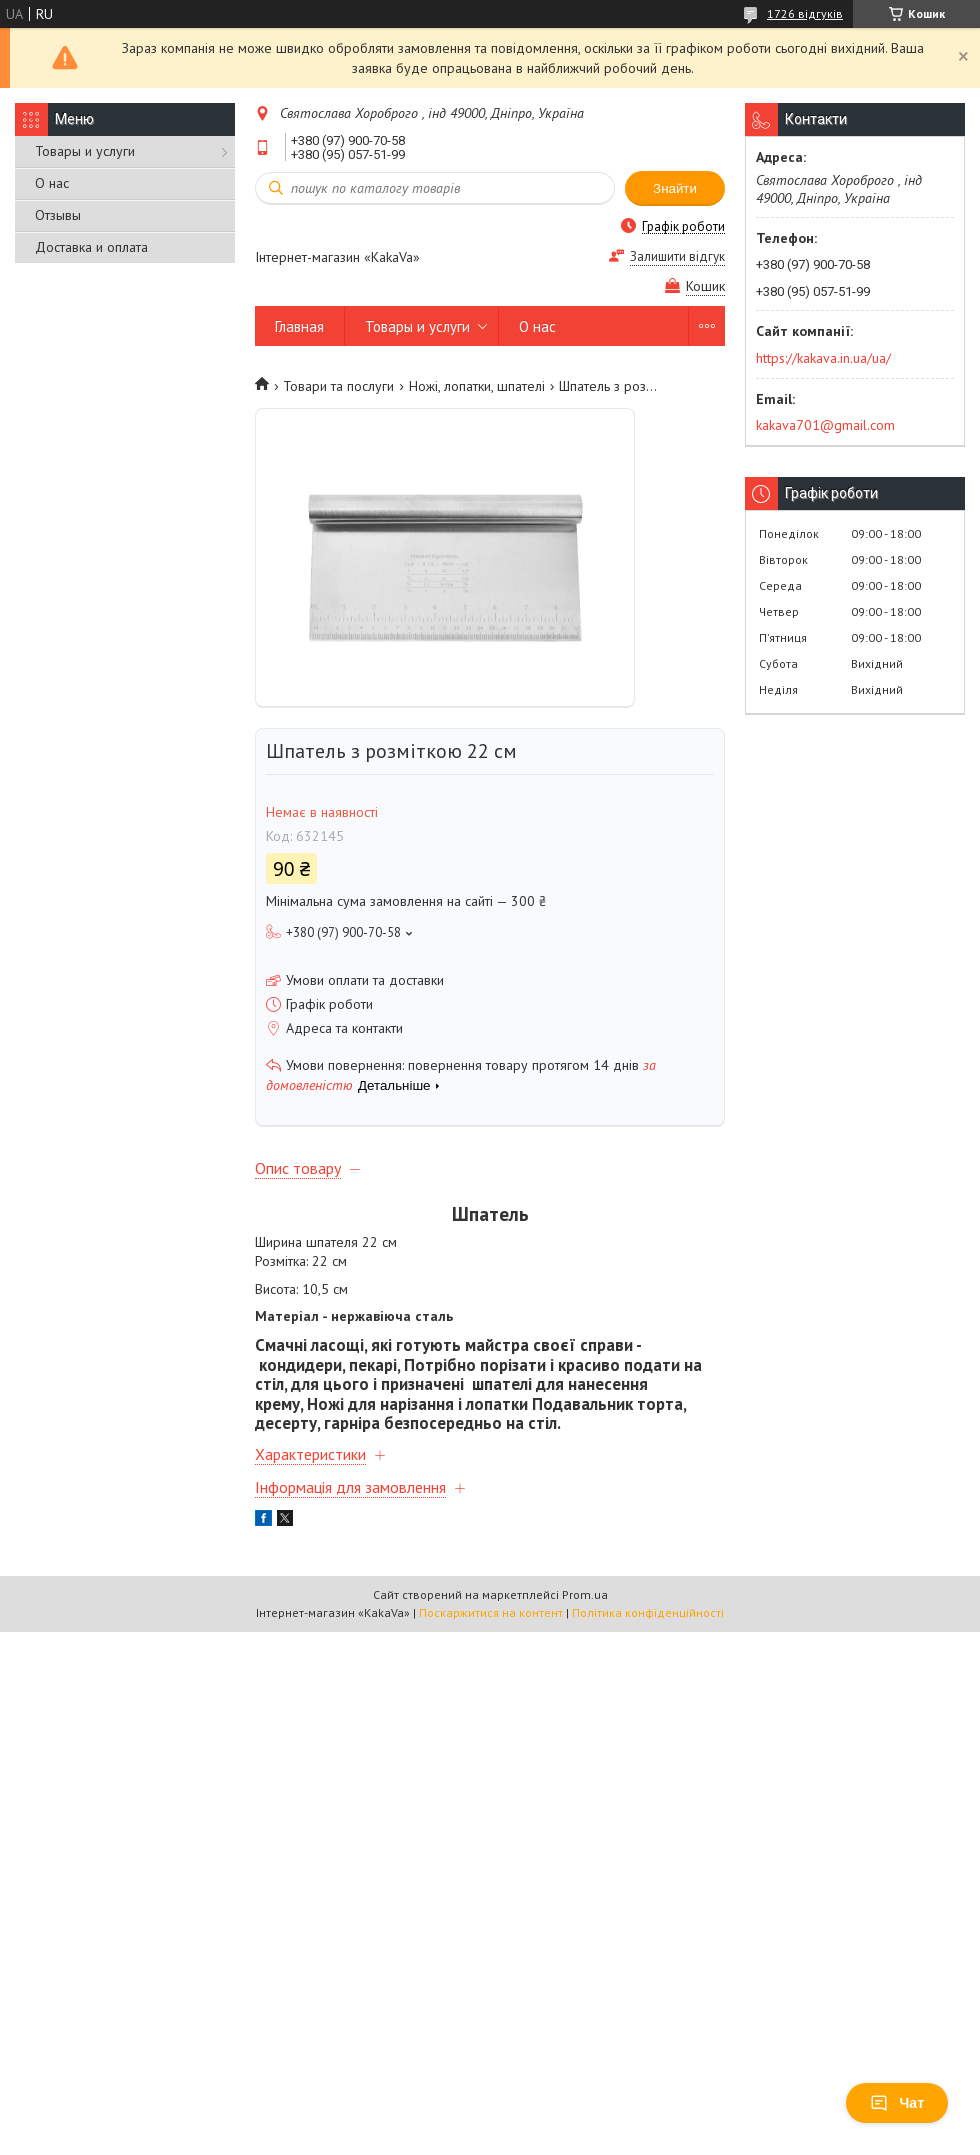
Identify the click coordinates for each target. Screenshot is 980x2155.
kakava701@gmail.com (825, 425)
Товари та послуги (338, 386)
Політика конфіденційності (648, 1612)
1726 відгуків (805, 13)
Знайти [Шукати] (675, 188)
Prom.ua (585, 1594)
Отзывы (58, 215)
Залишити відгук (677, 256)
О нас (52, 183)
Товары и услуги (85, 151)
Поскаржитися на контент (491, 1612)
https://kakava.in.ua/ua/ (823, 358)
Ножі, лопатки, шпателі (477, 386)
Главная (299, 326)
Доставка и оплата (91, 247)
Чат (897, 2103)
